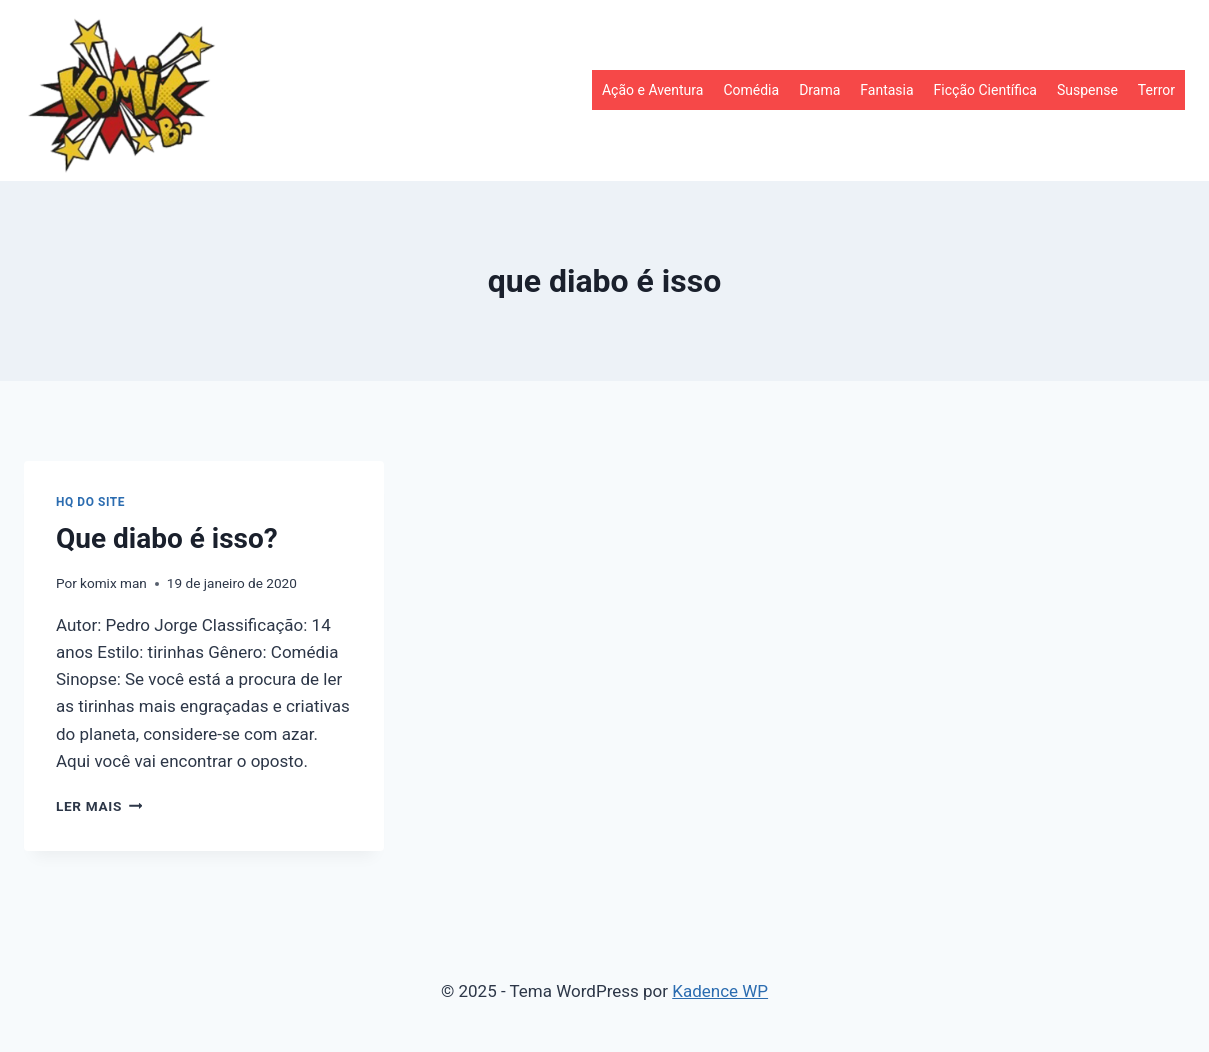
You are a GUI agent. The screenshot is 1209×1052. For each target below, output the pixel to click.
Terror (1156, 90)
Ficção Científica (985, 90)
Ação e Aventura (652, 90)
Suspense (1087, 90)
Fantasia (886, 90)
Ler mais (99, 806)
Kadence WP (720, 991)
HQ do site (90, 502)
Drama (819, 90)
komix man (113, 583)
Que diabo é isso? (167, 538)
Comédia (751, 90)
